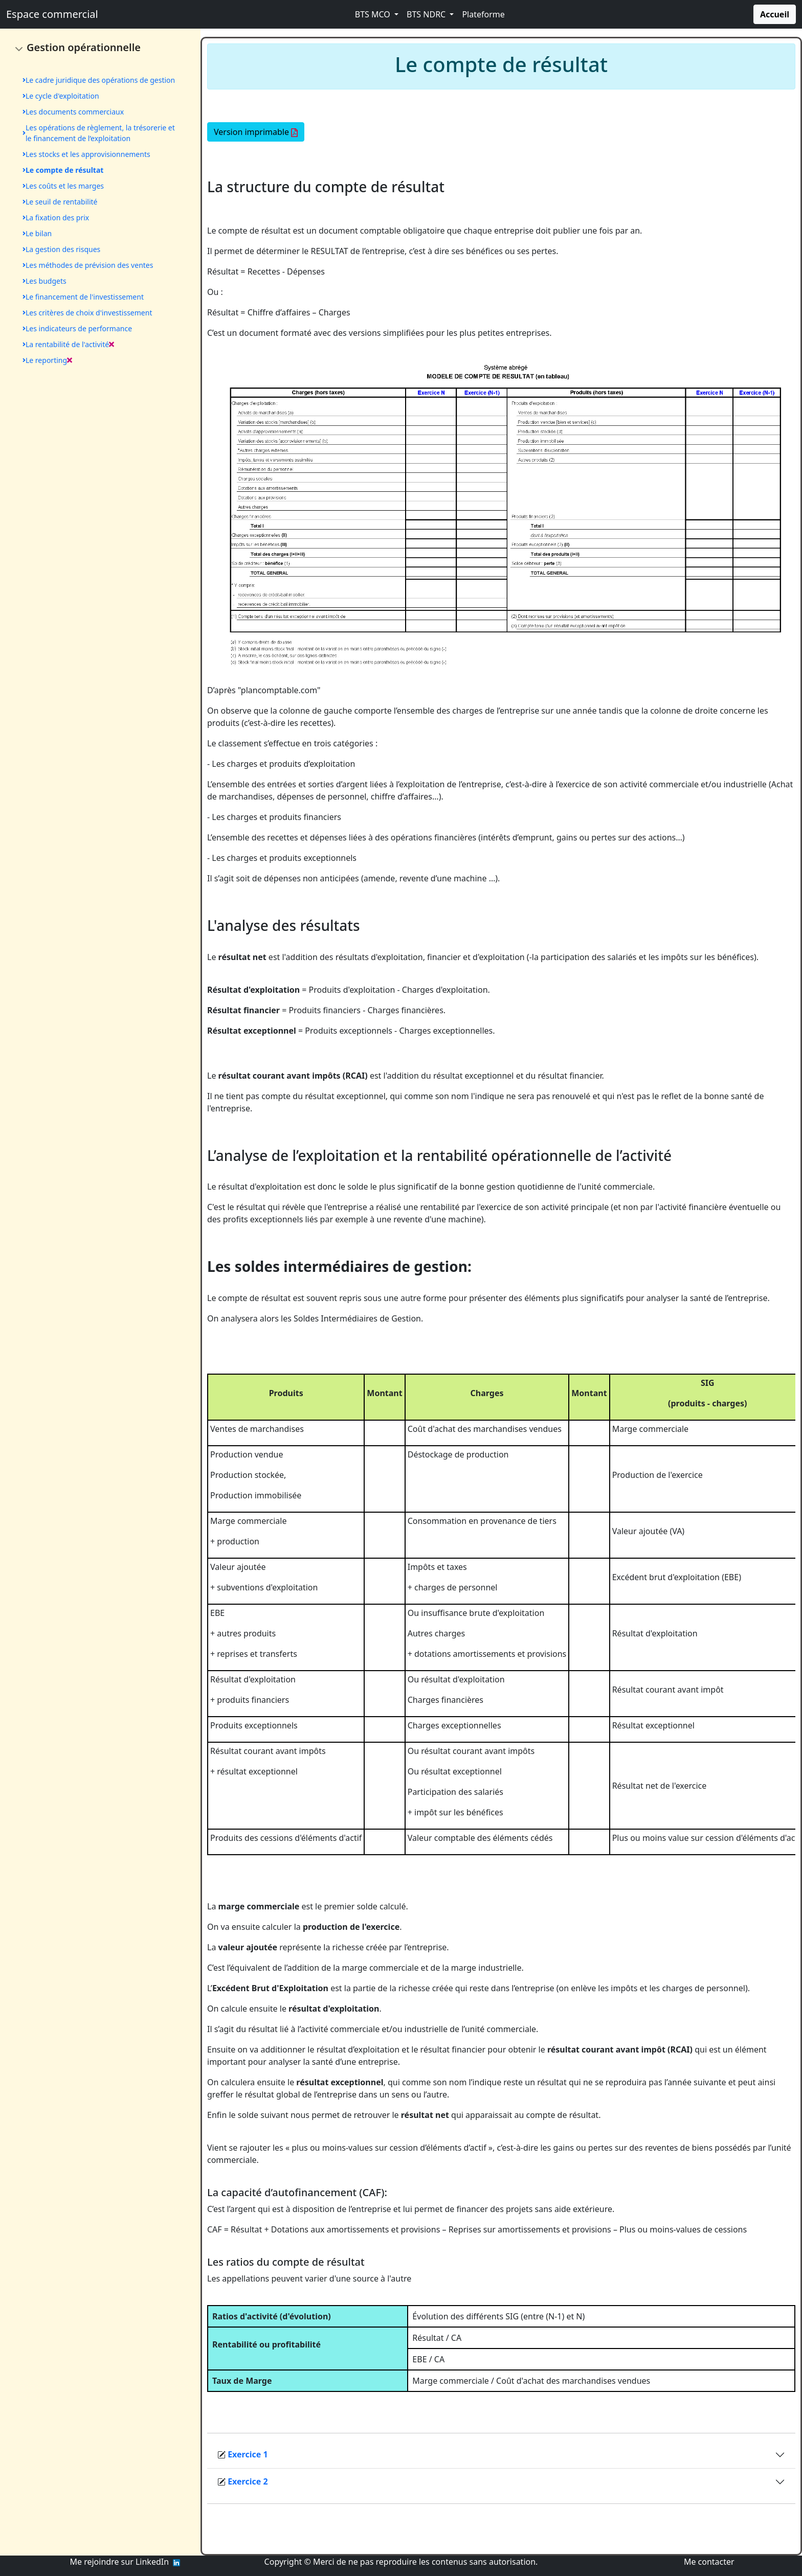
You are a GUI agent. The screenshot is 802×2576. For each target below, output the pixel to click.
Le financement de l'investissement (83, 296)
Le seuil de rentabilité (60, 201)
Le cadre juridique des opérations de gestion (99, 80)
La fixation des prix (56, 217)
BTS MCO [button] (373, 14)
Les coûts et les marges (63, 185)
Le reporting (47, 360)
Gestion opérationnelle (84, 47)
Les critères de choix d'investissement (87, 312)
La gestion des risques (61, 249)
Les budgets (44, 281)
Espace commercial (52, 14)
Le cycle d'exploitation (61, 95)
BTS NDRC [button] (427, 14)
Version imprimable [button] (256, 132)
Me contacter (708, 2561)
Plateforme (483, 14)
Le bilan (37, 233)
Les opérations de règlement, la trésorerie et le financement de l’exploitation (99, 133)
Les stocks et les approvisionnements (86, 154)
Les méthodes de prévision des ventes (88, 265)
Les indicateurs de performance (77, 328)
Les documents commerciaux (73, 111)
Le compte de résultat (63, 170)
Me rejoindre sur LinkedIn (121, 2561)
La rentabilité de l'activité (68, 344)
